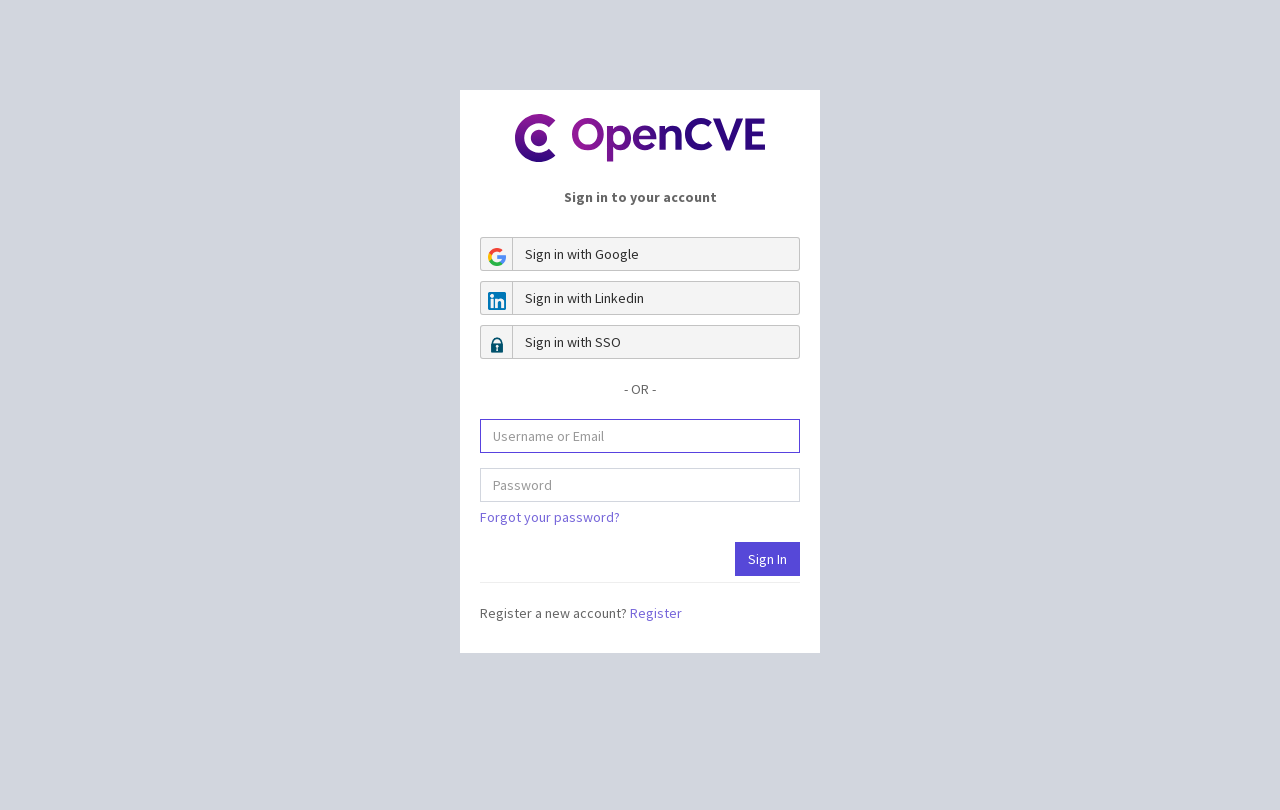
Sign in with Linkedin (562, 298)
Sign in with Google (560, 254)
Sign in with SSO (551, 342)
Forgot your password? (550, 517)
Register (656, 613)
